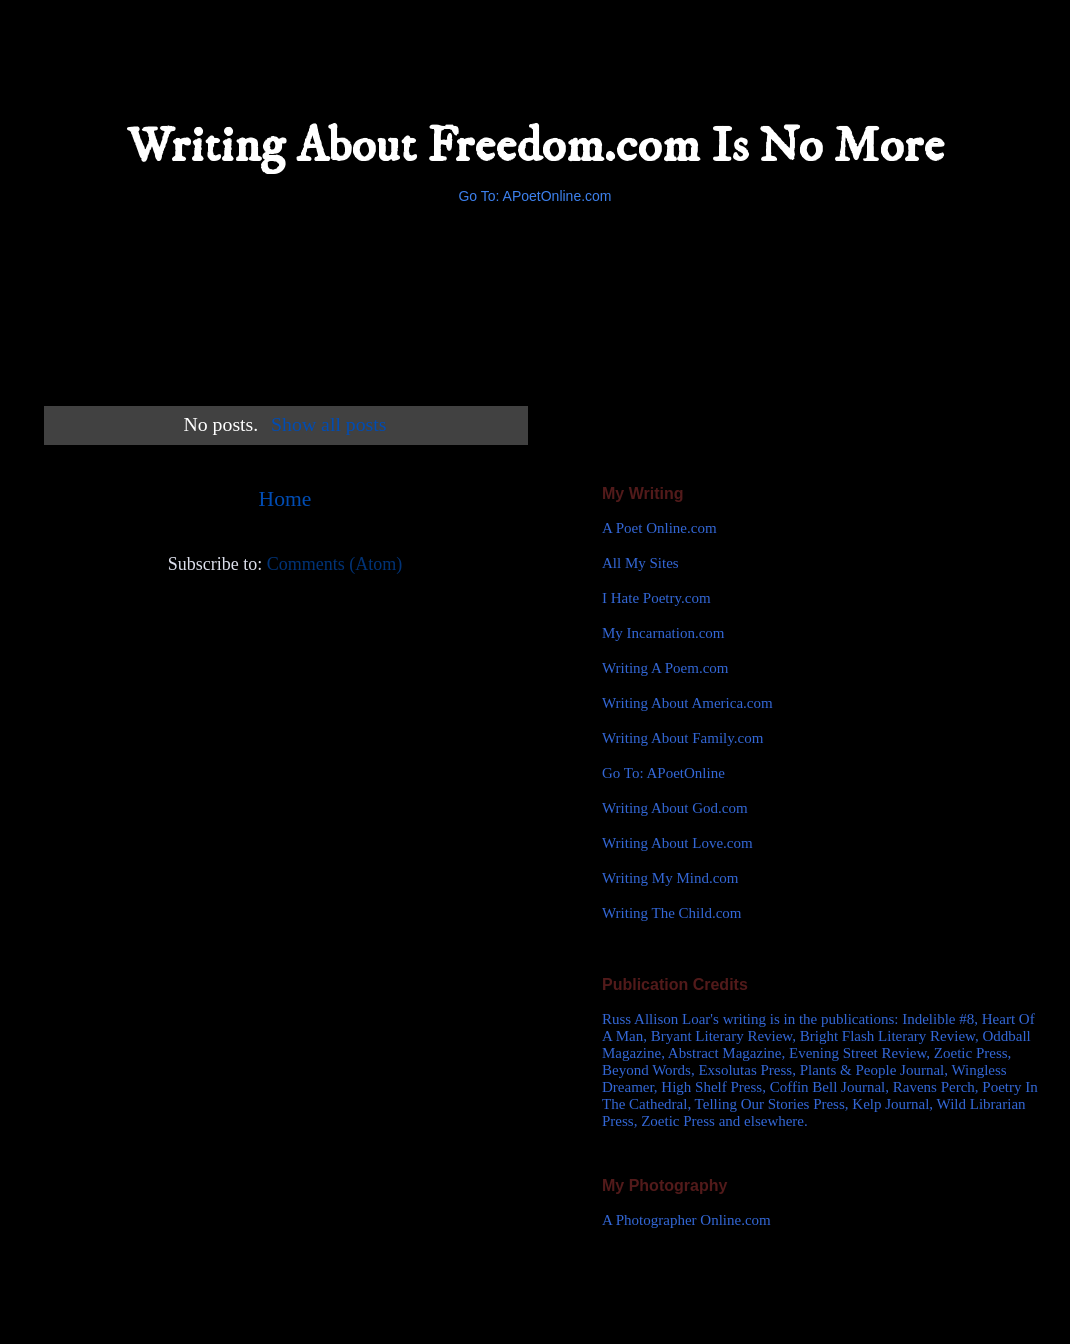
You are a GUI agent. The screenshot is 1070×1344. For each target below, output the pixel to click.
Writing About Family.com (682, 738)
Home (285, 499)
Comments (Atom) (335, 564)
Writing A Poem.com (665, 668)
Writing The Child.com (672, 913)
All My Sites (640, 563)
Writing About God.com (675, 808)
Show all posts (328, 424)
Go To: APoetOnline (663, 773)
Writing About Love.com (677, 843)
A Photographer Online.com (686, 1220)
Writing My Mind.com (670, 878)
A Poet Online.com (659, 528)
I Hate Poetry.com (656, 598)
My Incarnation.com (663, 633)
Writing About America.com (687, 703)
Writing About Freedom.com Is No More (535, 146)
